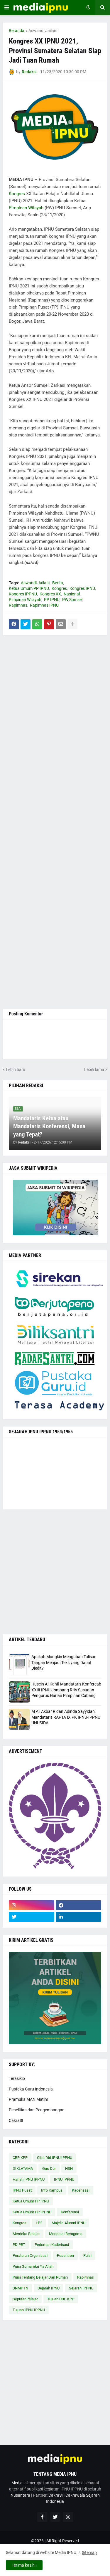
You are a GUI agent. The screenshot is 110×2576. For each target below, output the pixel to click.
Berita (57, 583)
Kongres (17, 193)
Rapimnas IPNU (44, 605)
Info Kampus (51, 2190)
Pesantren (65, 2255)
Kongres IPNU (82, 588)
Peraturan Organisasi (30, 2255)
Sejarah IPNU (49, 2288)
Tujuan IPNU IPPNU (29, 2310)
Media (17, 2482)
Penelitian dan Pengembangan (37, 2110)
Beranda (16, 31)
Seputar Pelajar (25, 2299)
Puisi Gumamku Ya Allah (33, 2266)
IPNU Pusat (22, 2190)
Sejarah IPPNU (81, 2288)
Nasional (72, 594)
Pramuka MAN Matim (28, 2099)
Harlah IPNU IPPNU (29, 2179)
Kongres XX (50, 594)
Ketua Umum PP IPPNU (32, 2212)
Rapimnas (18, 605)
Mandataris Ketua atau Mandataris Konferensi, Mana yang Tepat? (49, 1126)
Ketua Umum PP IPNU (29, 588)
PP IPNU (52, 599)
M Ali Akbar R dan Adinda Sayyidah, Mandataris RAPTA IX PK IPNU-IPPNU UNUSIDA (65, 1717)
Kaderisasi (80, 2190)
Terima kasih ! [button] (24, 2565)
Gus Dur (49, 2168)
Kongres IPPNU (23, 594)
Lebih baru (15, 1069)
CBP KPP (20, 2157)
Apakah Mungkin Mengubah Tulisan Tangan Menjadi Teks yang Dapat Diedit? (64, 1662)
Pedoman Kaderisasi (52, 2244)
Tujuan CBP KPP (60, 2299)
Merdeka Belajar (26, 2234)
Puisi (87, 2255)
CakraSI (16, 2120)
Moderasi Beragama (65, 2234)
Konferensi (70, 2212)
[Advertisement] (55, 821)
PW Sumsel (72, 599)
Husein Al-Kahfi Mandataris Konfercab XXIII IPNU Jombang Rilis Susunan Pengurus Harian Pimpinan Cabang (66, 1690)
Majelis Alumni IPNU (68, 2223)
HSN (69, 2168)
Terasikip (17, 2078)
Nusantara (20, 2495)
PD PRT (19, 2244)
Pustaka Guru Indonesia (31, 2089)
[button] (6, 8)
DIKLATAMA (23, 2168)
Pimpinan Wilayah (26, 207)
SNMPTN (20, 2288)
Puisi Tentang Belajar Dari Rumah (40, 2277)
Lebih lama (94, 1069)
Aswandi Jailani (42, 31)
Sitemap (89, 2552)
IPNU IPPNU (64, 2179)
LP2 (39, 2223)
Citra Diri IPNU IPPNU (54, 2157)
